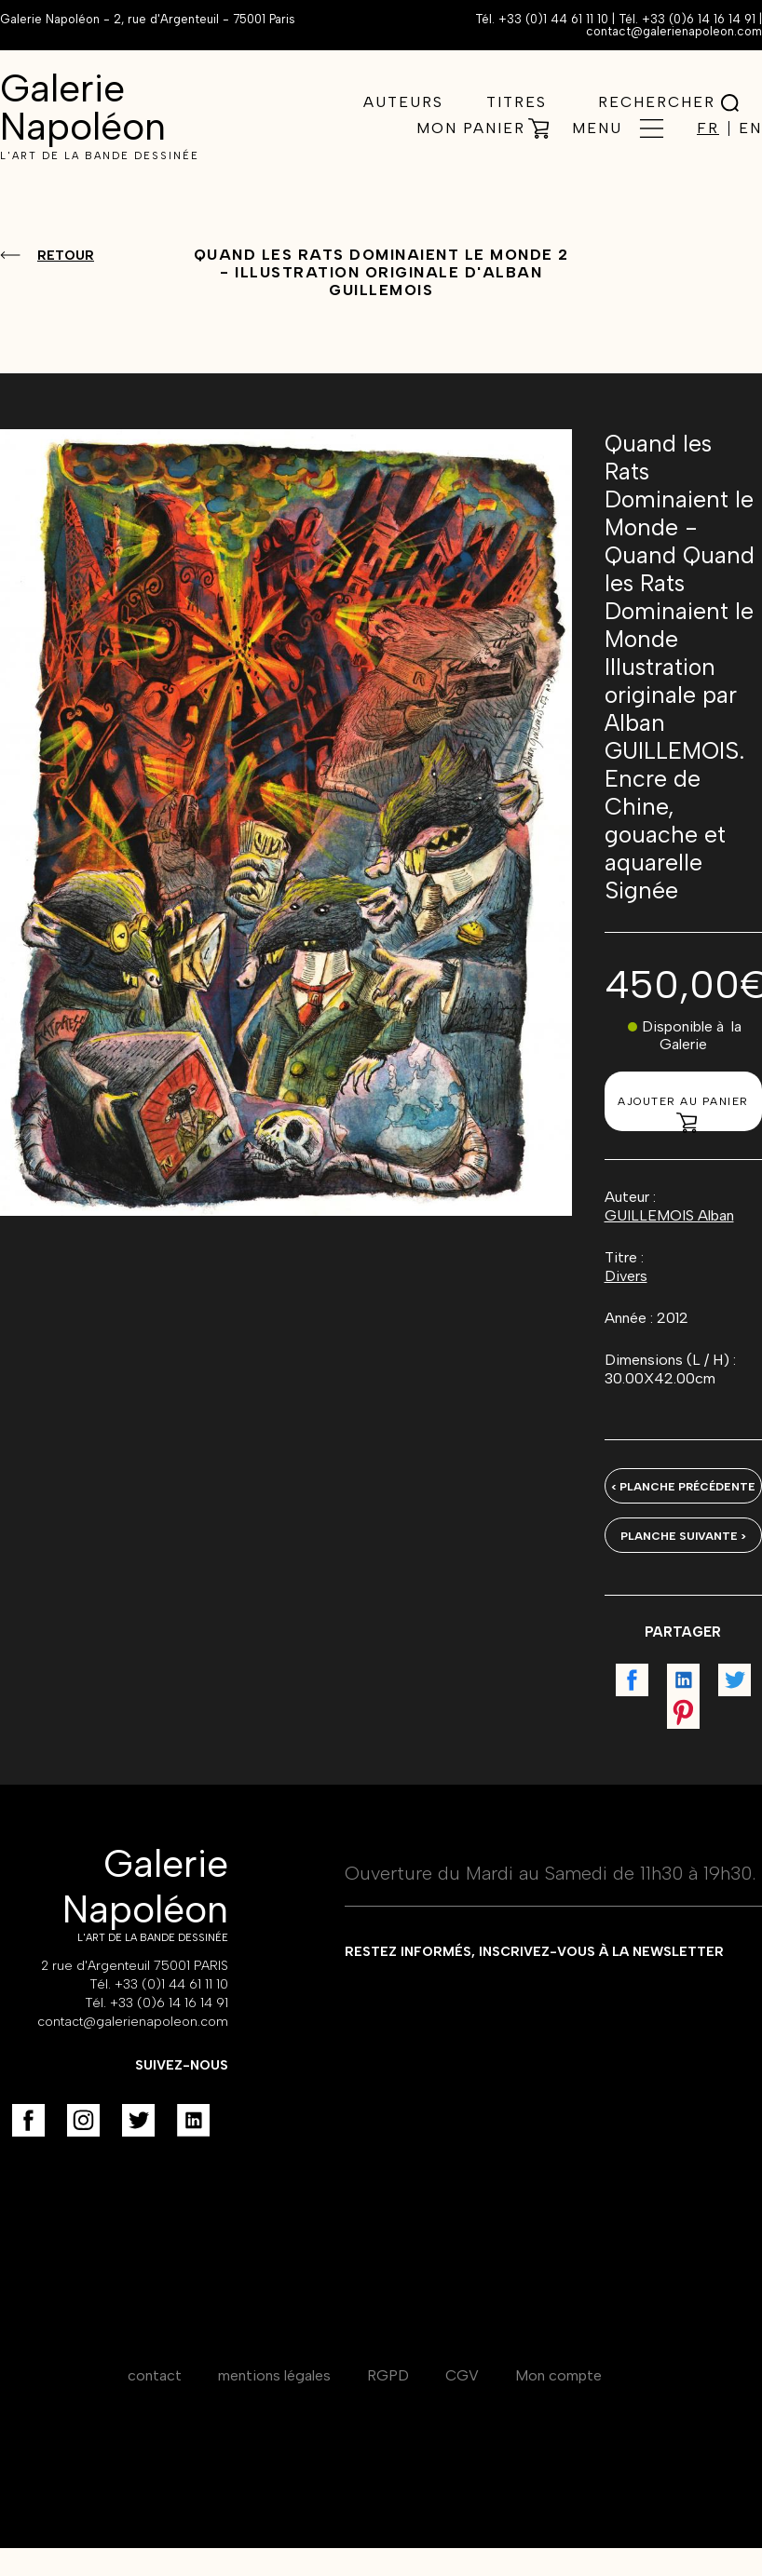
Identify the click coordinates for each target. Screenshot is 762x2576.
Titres (516, 102)
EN (750, 128)
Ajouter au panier (683, 1113)
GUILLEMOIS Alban (669, 1215)
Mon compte (558, 2375)
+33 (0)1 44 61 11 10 (553, 19)
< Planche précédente (683, 1486)
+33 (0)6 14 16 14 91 (698, 19)
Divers (626, 1276)
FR (708, 128)
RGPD (388, 2375)
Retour (65, 255)
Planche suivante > (683, 1536)
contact (155, 2375)
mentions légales (274, 2375)
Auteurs (403, 102)
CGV (462, 2375)
